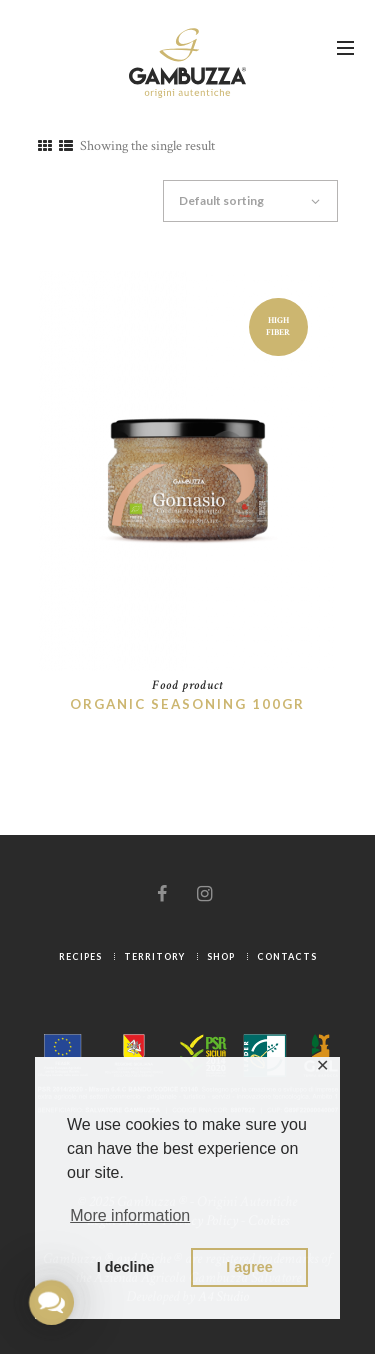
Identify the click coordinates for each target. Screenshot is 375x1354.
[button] (51, 1302)
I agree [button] (249, 1267)
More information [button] (130, 1215)
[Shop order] (258, 201)
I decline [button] (126, 1267)
